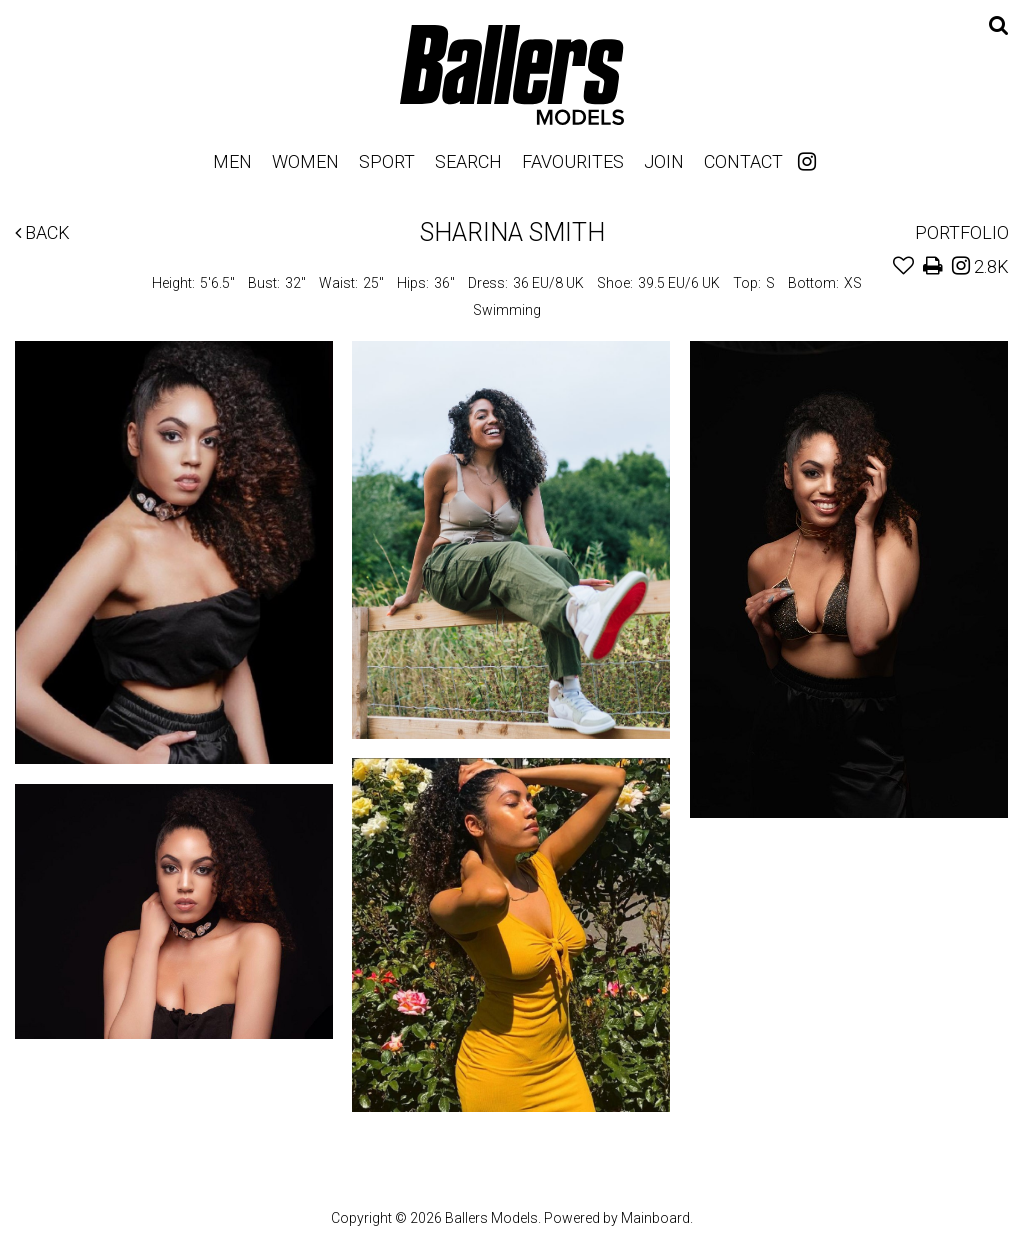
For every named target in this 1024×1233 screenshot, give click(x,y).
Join (664, 161)
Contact (743, 161)
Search (468, 161)
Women (305, 161)
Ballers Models (512, 74)
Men (232, 161)
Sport (387, 161)
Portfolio (962, 232)
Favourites (573, 161)
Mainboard (655, 1218)
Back (42, 232)
